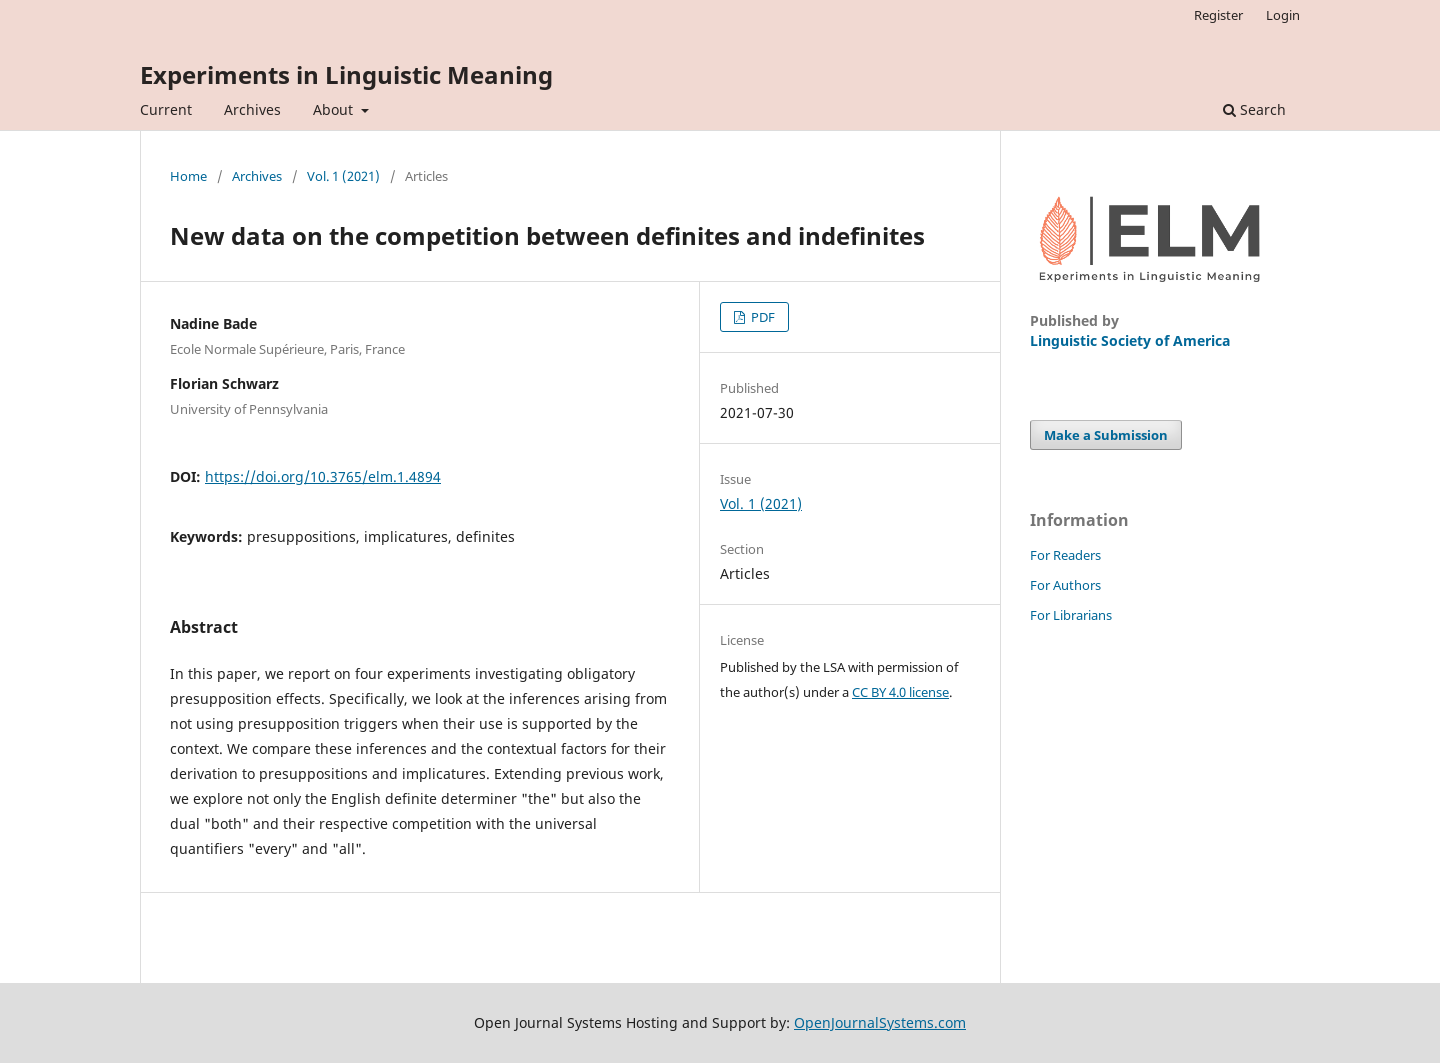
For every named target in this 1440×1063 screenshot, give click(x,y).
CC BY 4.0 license (900, 692)
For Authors (1065, 585)
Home (188, 176)
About (335, 109)
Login (1283, 15)
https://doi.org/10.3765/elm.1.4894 (323, 476)
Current (166, 109)
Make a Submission (1106, 435)
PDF (761, 317)
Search (1254, 109)
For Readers (1065, 555)
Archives (252, 109)
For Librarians (1071, 615)
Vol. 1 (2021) (343, 176)
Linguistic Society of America (1130, 340)
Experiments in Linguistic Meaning (346, 74)
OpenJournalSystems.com (880, 1022)
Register (1218, 15)
